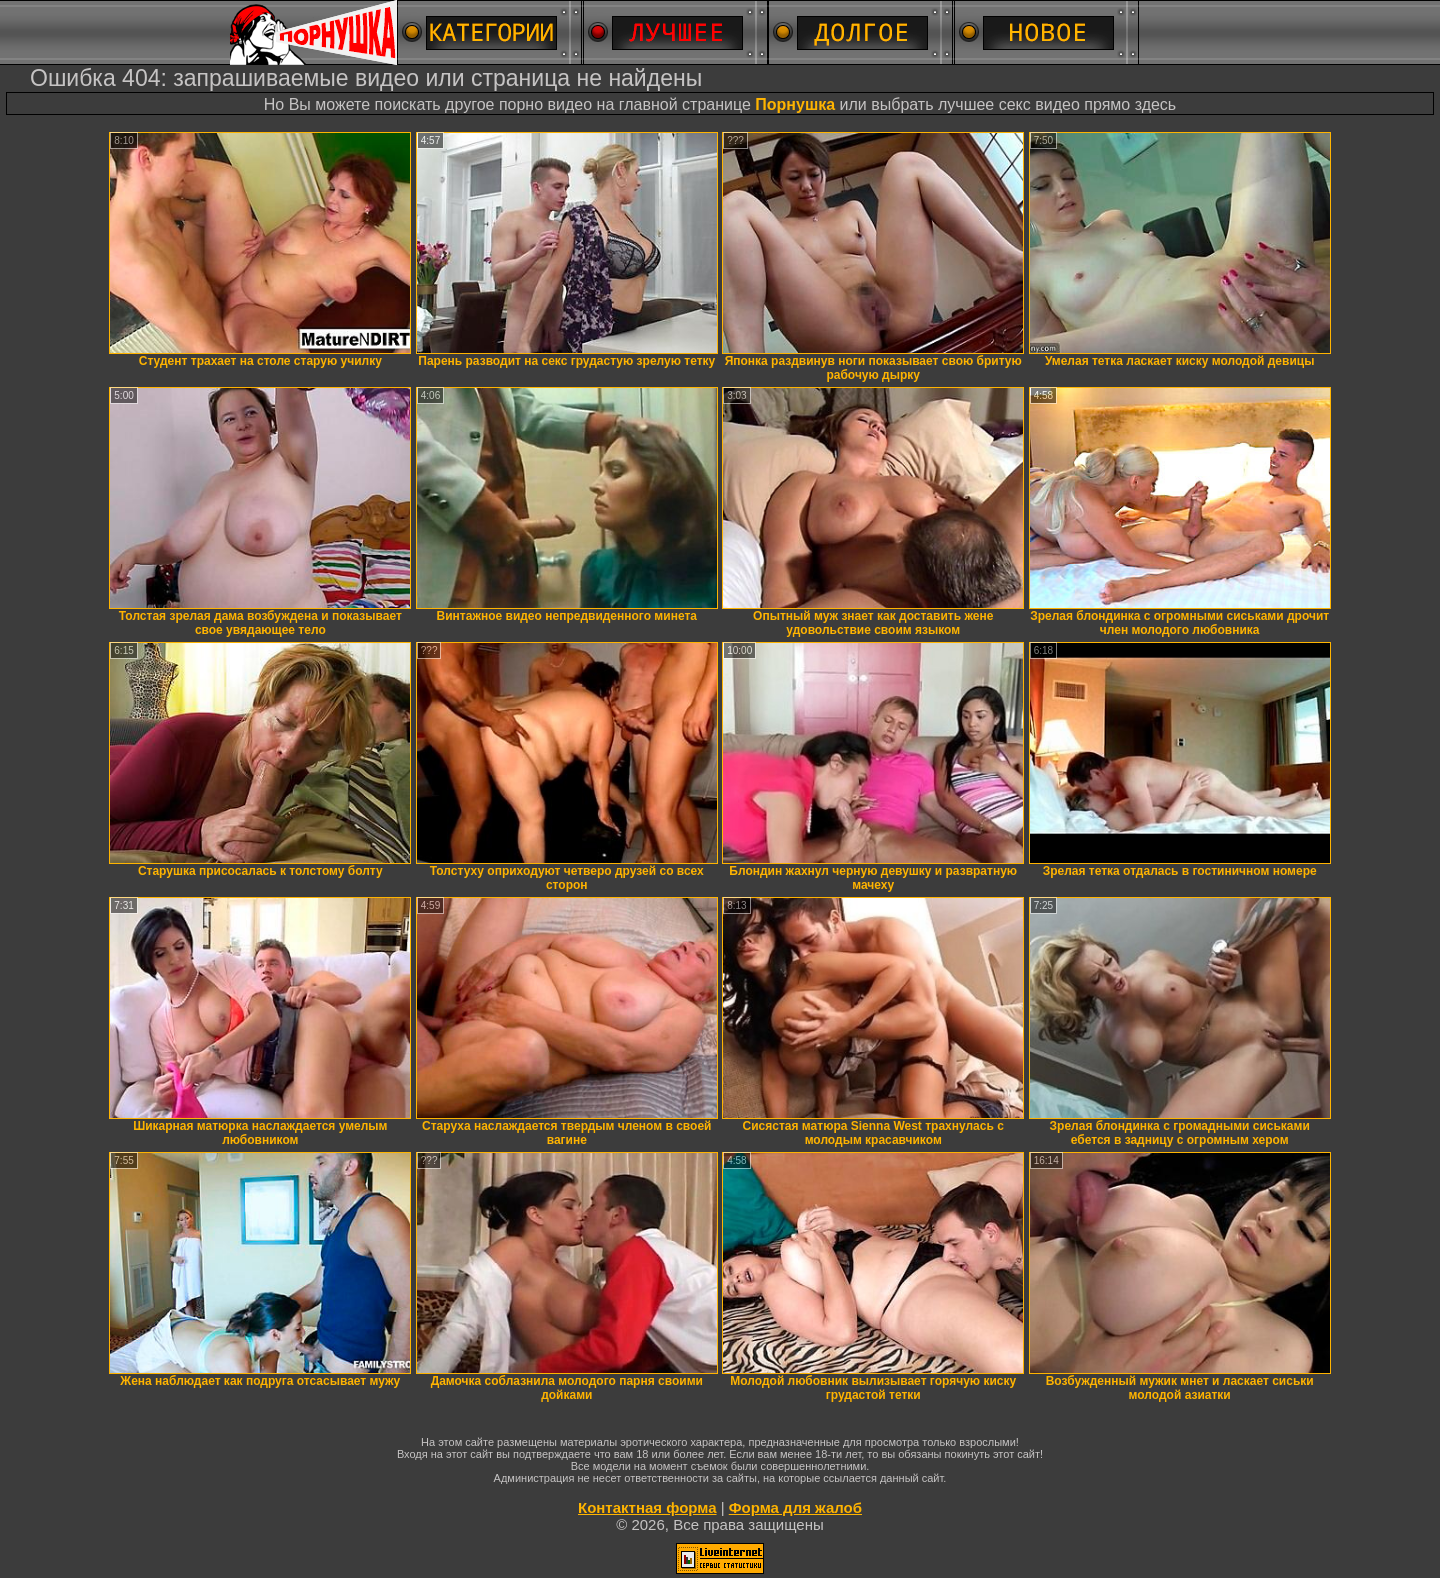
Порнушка (795, 104)
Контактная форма (647, 1507)
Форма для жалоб (795, 1507)
